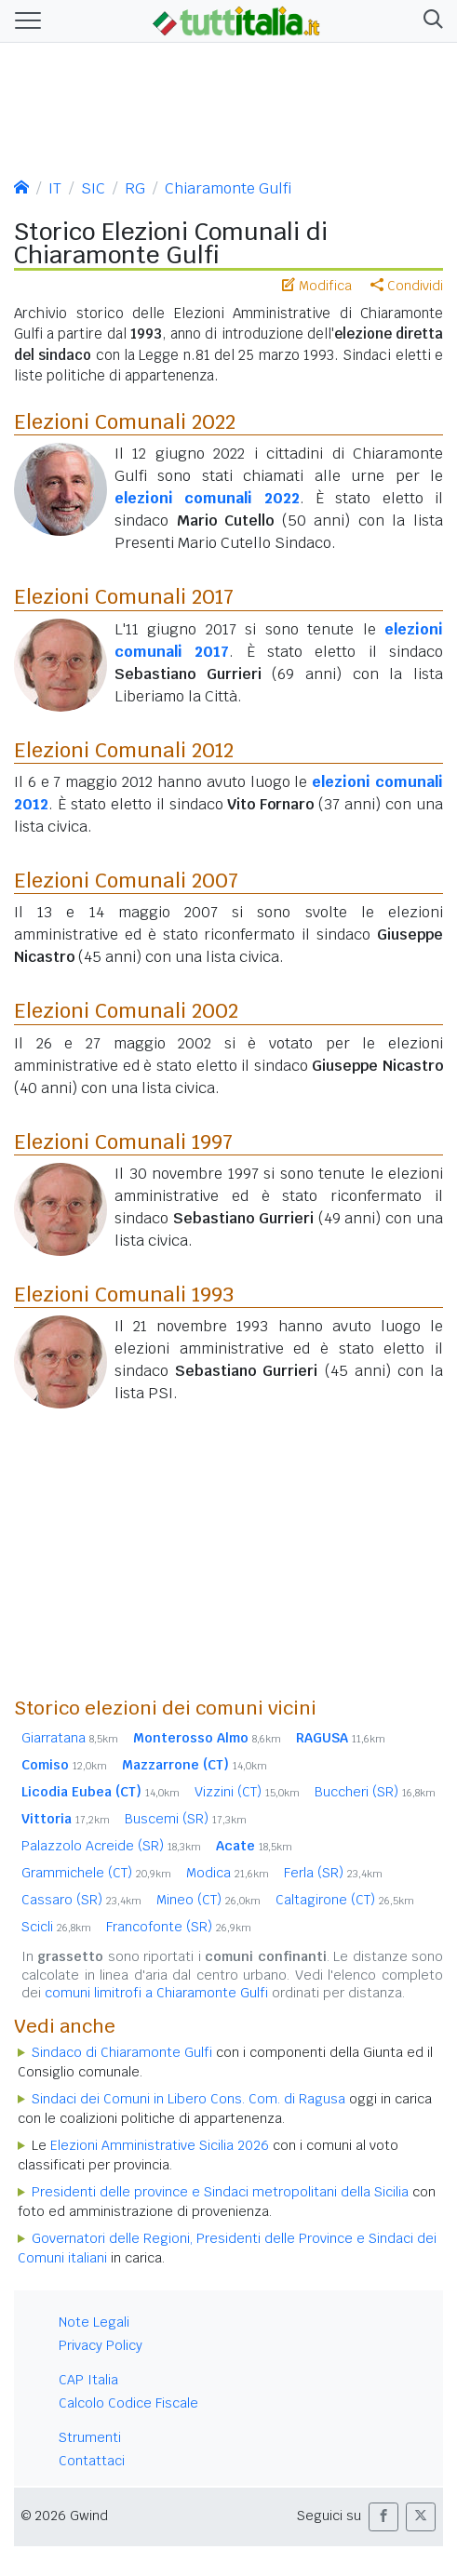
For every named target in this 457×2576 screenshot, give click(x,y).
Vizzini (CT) (247, 1791)
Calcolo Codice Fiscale (128, 2403)
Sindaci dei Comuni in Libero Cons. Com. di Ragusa (188, 2098)
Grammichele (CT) (96, 1872)
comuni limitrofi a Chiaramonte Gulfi (156, 1992)
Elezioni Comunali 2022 (124, 421)
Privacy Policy (100, 2345)
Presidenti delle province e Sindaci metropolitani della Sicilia (220, 2191)
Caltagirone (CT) (345, 1899)
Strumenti (90, 2437)
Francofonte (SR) (178, 1926)
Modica (227, 1872)
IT (54, 188)
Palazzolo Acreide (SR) (111, 1845)
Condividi (406, 285)
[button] (429, 21)
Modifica (317, 285)
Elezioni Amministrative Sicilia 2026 (159, 2145)
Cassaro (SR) (81, 1899)
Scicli (56, 1926)
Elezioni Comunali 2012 (124, 750)
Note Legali (94, 2322)
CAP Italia (88, 2379)
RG (135, 188)
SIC (93, 188)
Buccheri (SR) (375, 1791)
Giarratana (69, 1737)
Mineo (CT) (208, 1899)
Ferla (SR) (333, 1872)
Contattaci (92, 2460)
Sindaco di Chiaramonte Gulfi (122, 2052)
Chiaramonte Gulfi (228, 188)
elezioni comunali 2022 (207, 498)
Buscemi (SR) (186, 1818)
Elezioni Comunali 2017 (124, 596)
